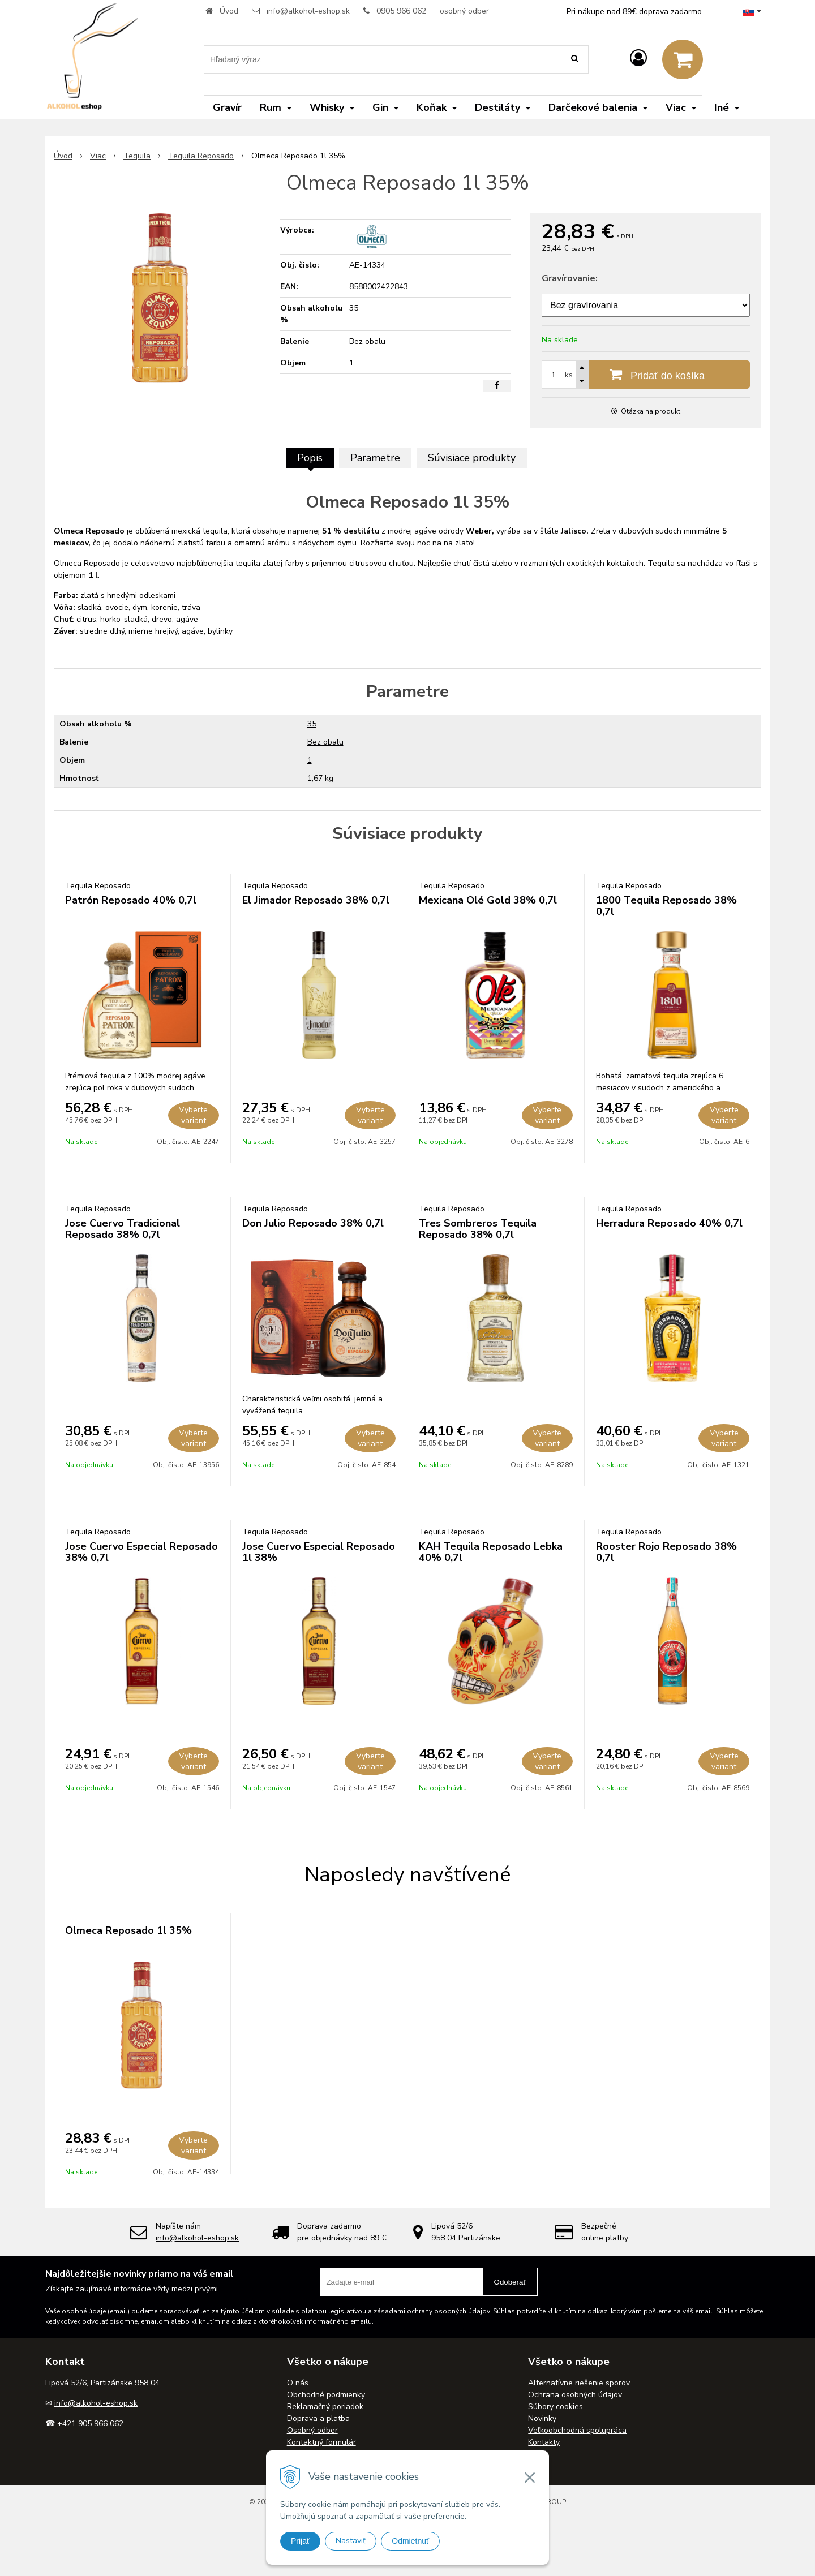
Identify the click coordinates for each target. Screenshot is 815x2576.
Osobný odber (312, 2430)
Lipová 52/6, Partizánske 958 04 (102, 2382)
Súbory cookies (555, 2406)
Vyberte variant (193, 1115)
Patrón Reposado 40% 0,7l (130, 900)
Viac (98, 155)
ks (569, 374)
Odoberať (510, 2282)
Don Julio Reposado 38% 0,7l (313, 1223)
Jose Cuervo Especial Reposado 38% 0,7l (141, 1551)
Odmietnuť (410, 2540)
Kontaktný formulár (321, 2442)
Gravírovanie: (570, 278)
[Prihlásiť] (638, 58)
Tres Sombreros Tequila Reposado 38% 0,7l (478, 1228)
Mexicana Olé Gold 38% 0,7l (488, 900)
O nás (297, 2382)
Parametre (375, 458)
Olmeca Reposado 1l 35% (128, 1930)
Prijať (300, 2540)
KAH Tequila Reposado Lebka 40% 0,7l (491, 1551)
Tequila (137, 155)
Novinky (542, 2418)
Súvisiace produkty (472, 458)
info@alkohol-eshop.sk (308, 11)
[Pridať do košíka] (646, 374)
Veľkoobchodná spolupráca (577, 2430)
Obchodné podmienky (326, 2394)
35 (311, 724)
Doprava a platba (318, 2418)
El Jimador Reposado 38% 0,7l (315, 900)
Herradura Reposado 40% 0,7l (669, 1223)
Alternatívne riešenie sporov (579, 2382)
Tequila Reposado (201, 155)
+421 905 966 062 (90, 2423)
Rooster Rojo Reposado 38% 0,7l (666, 1551)
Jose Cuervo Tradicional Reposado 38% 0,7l (122, 1228)
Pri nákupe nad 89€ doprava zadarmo (634, 11)
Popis (310, 458)
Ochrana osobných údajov (575, 2394)
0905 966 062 (401, 11)
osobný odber (464, 11)
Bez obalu (325, 742)
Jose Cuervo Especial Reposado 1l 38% (318, 1551)
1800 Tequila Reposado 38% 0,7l (666, 905)
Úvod (229, 11)
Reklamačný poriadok (325, 2406)
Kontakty (544, 2442)
